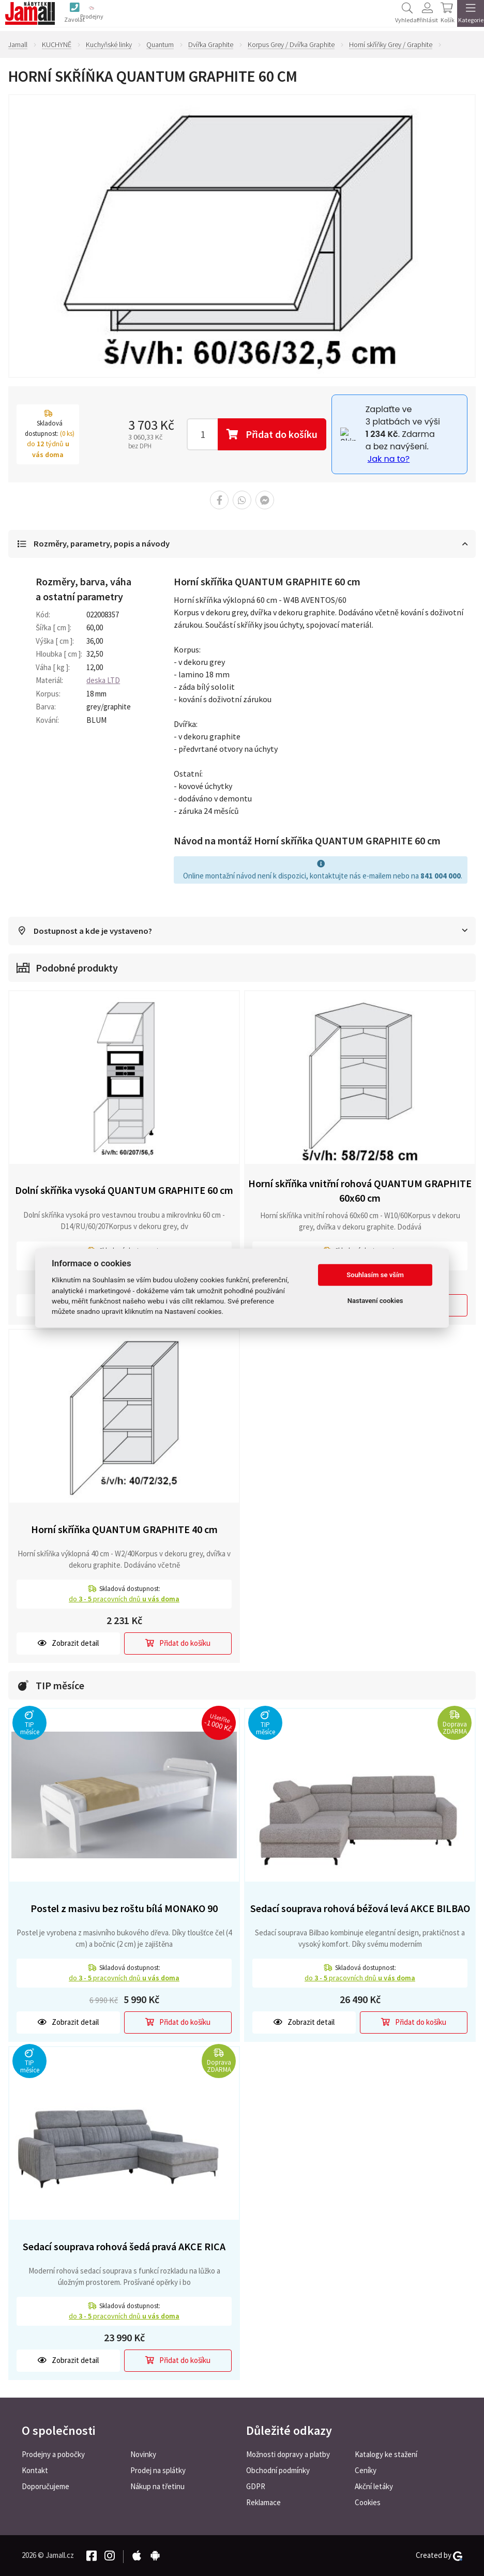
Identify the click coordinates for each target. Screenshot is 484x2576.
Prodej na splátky (158, 2470)
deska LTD (103, 681)
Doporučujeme (45, 2486)
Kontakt (35, 2470)
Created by (439, 2555)
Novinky (143, 2454)
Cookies (368, 2502)
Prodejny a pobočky (53, 2454)
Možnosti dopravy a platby (288, 2454)
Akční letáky (374, 2486)
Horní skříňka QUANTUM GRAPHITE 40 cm (124, 1529)
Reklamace (263, 2502)
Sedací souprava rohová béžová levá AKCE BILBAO (360, 1908)
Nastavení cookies (375, 1301)
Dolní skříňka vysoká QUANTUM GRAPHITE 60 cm (124, 1191)
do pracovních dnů (124, 1599)
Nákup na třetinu (157, 2486)
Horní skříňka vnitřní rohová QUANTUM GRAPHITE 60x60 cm (360, 1191)
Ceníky (365, 2470)
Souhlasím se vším (375, 1275)
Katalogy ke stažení (386, 2454)
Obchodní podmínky (278, 2470)
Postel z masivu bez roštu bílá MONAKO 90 (124, 1908)
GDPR (255, 2486)
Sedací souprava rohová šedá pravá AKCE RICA (124, 2246)
